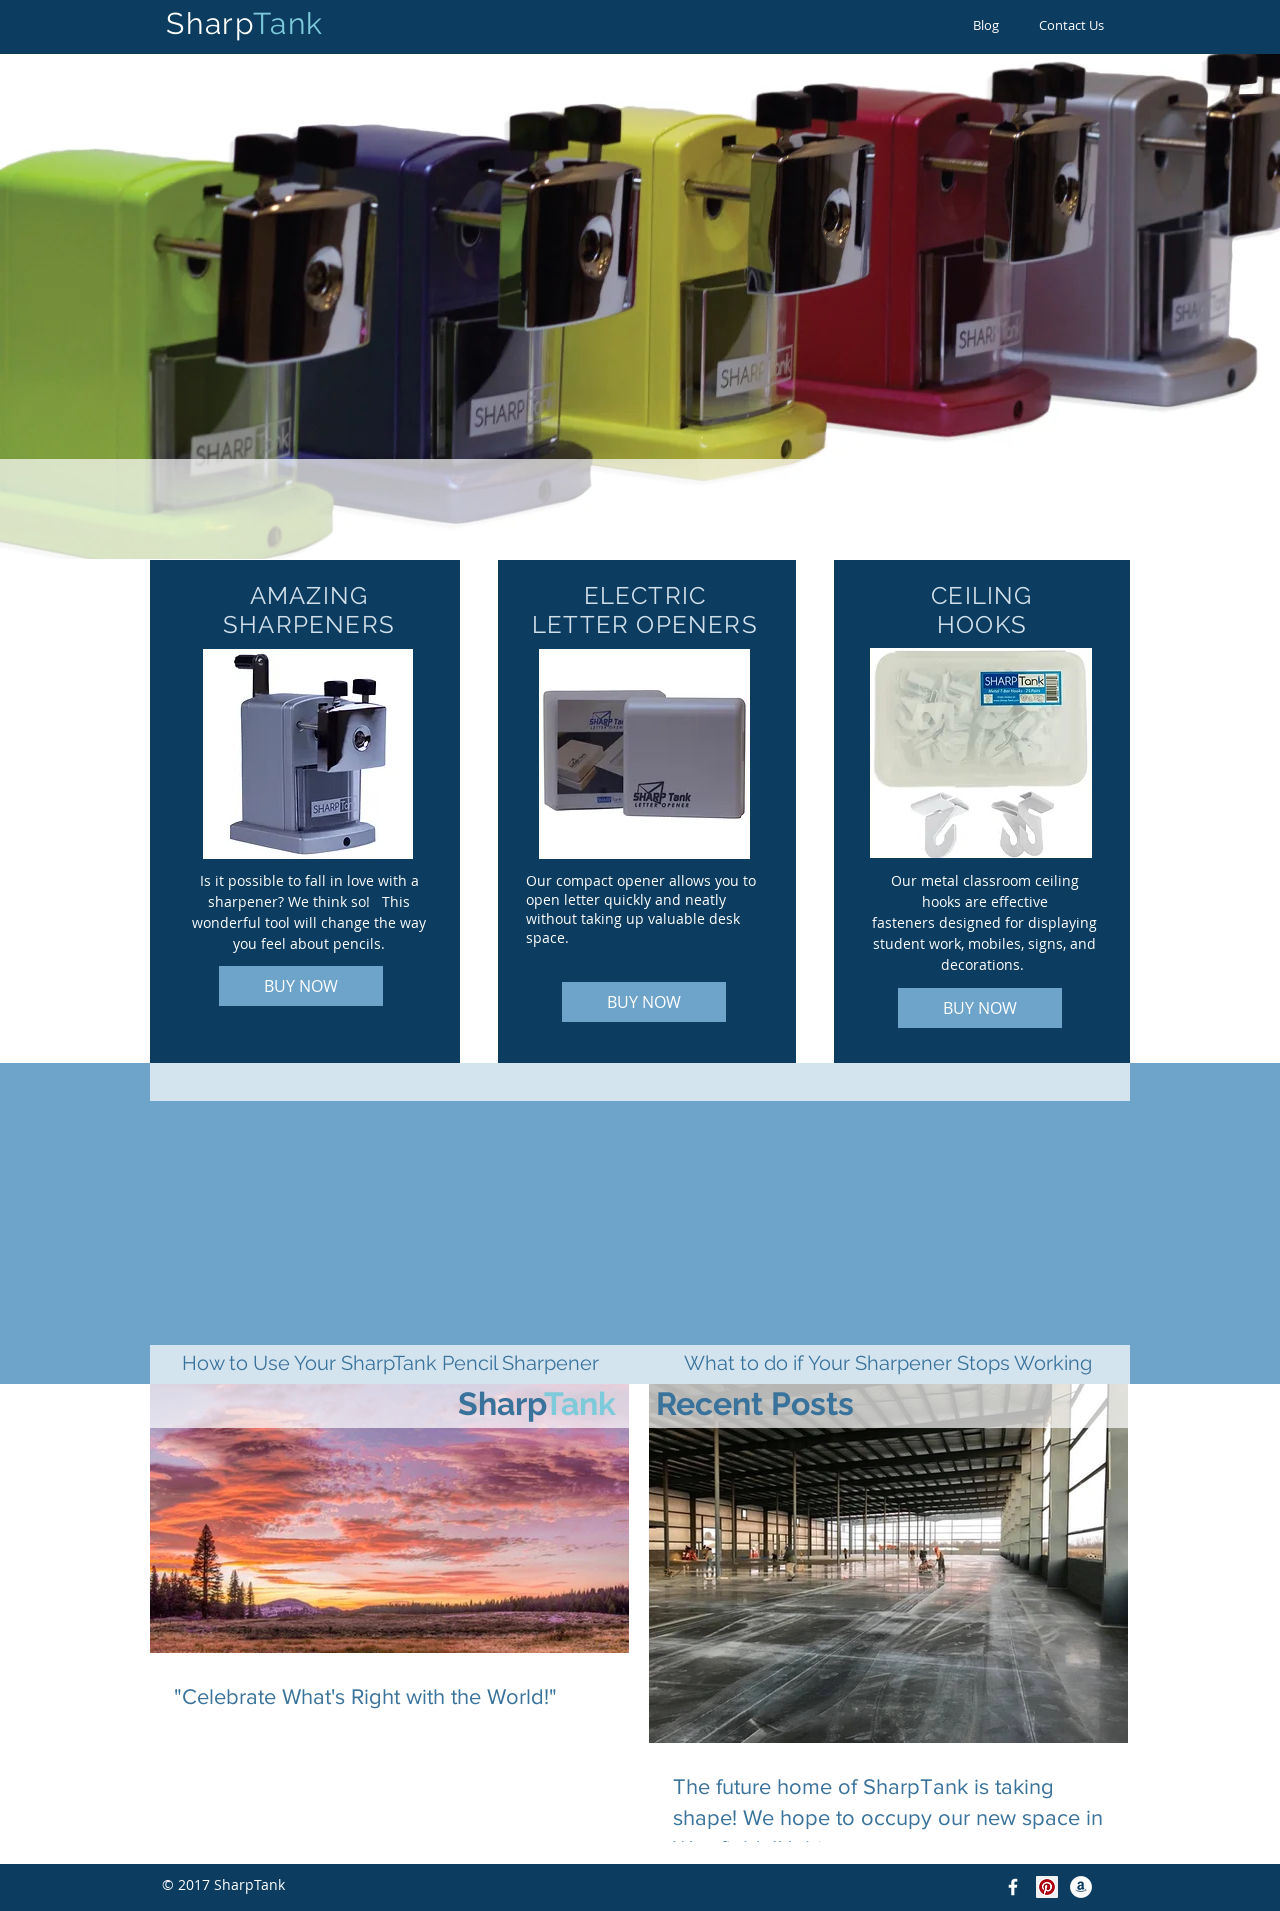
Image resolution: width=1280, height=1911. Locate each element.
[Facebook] (1013, 1887)
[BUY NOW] (301, 986)
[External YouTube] (390, 1205)
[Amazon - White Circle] (1081, 1887)
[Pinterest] (1047, 1887)
